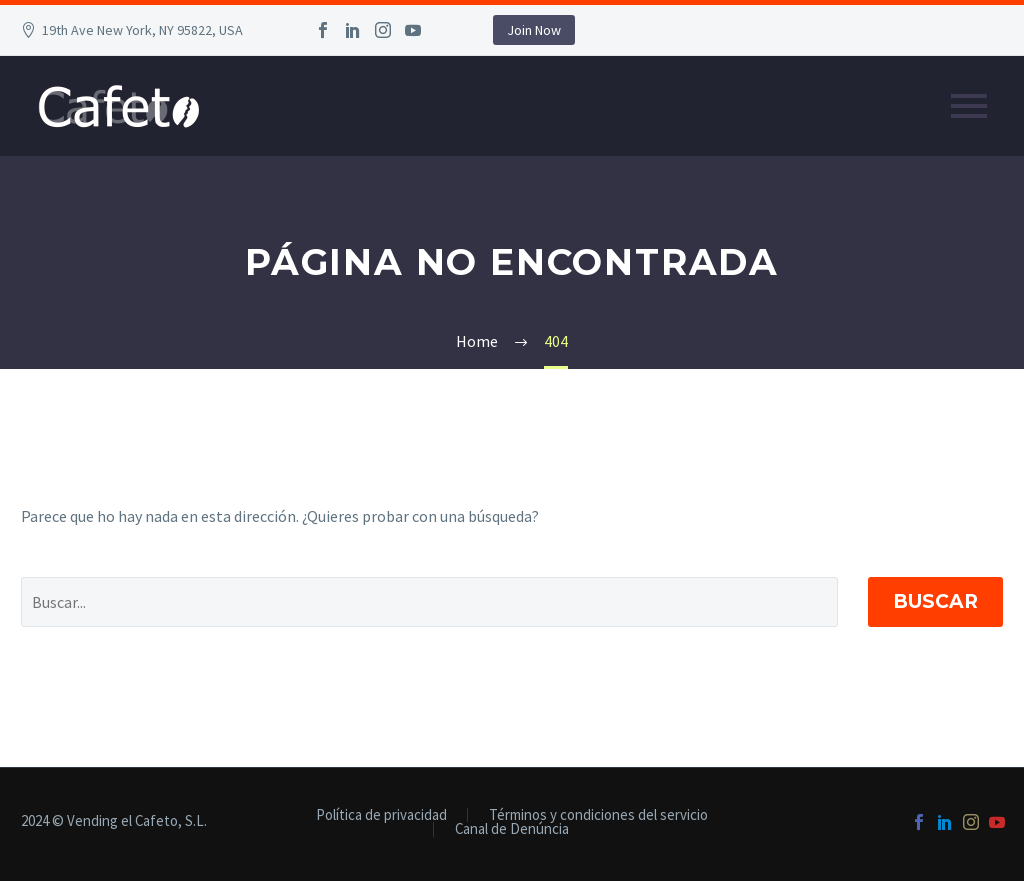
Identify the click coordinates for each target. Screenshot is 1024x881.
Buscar (935, 601)
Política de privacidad (381, 815)
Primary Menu (969, 106)
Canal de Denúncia (512, 829)
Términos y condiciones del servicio (598, 815)
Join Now (534, 30)
